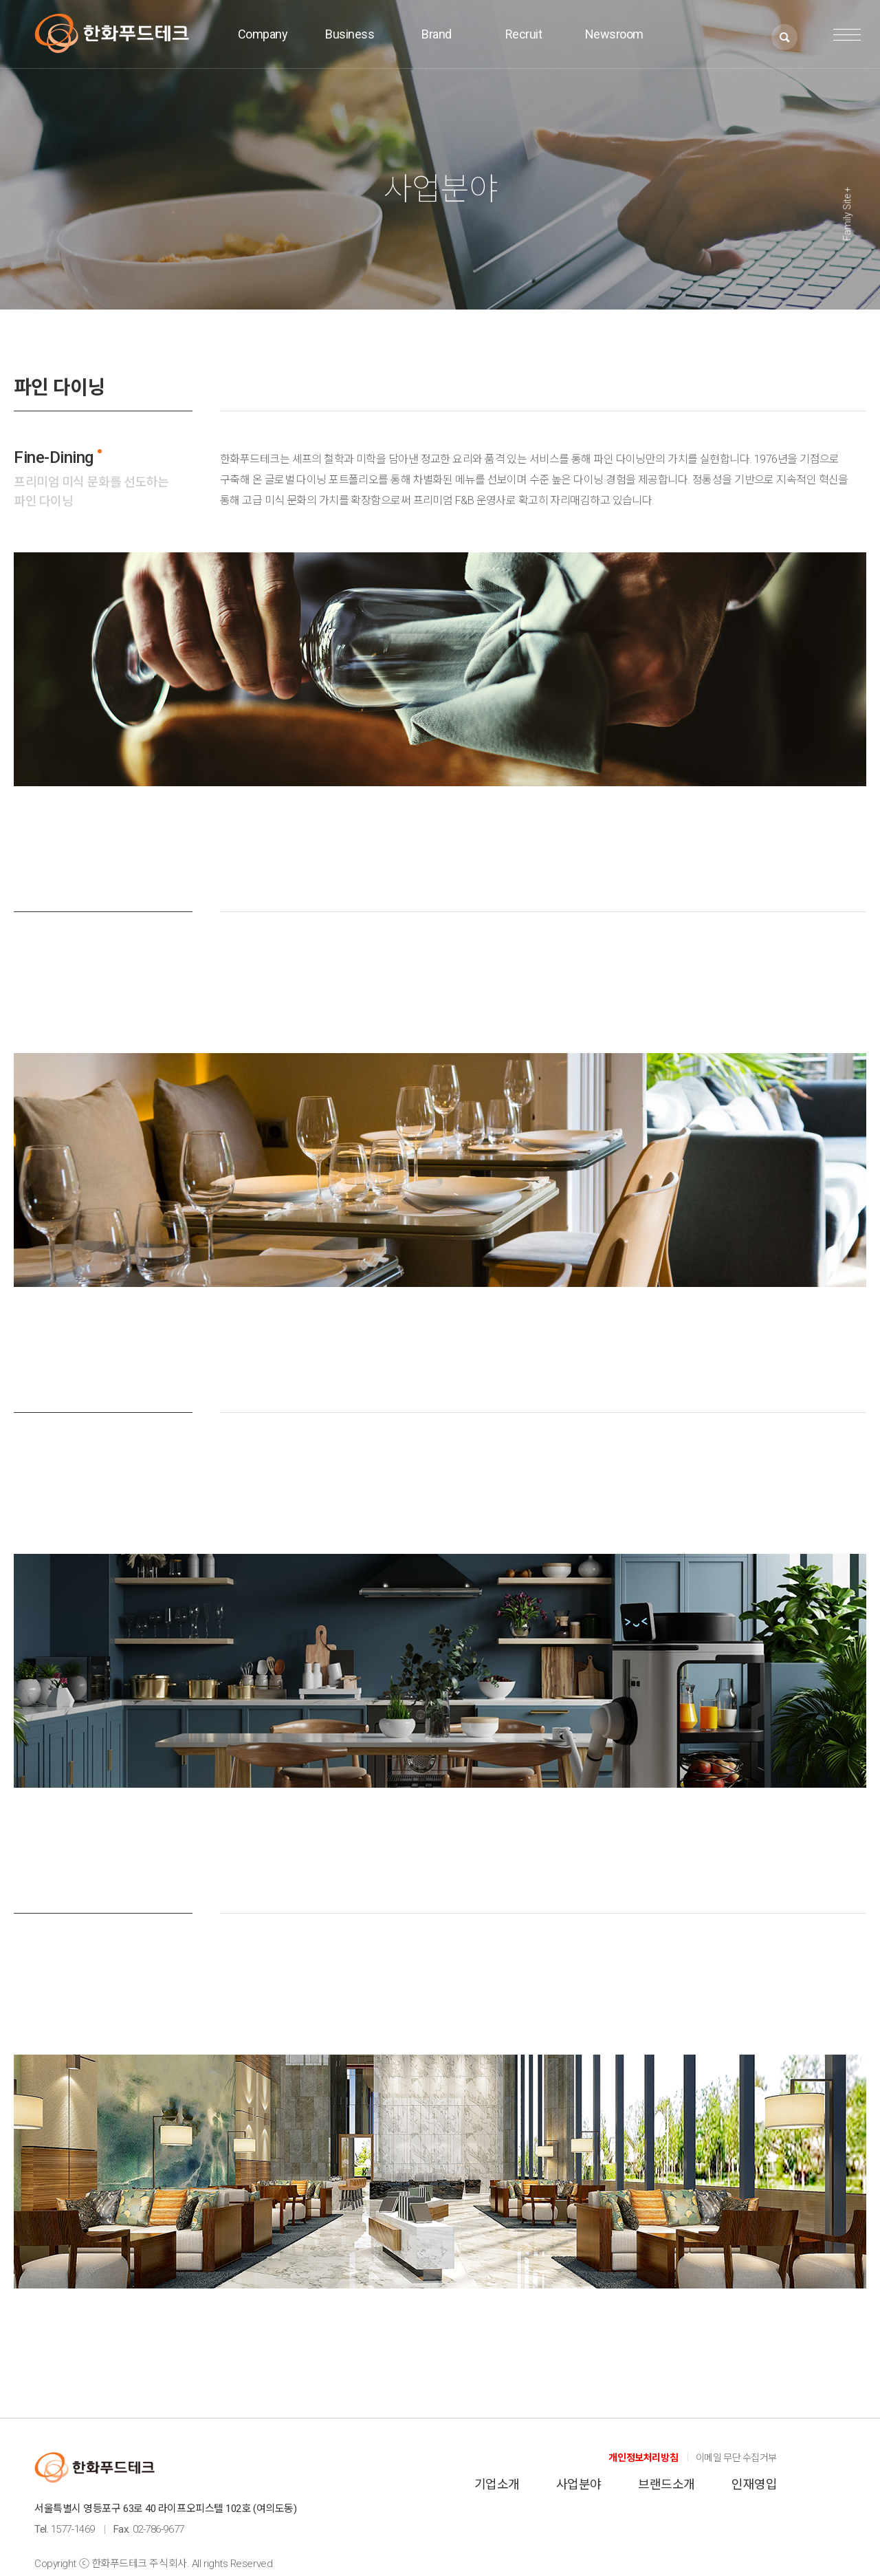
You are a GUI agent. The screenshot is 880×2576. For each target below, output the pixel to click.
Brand (436, 35)
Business (349, 35)
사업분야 (579, 2484)
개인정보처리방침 (643, 2458)
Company (263, 35)
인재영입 (754, 2484)
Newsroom (614, 35)
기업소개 (497, 2484)
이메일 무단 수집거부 (736, 2458)
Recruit (523, 35)
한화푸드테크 (111, 33)
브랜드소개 (666, 2484)
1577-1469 (73, 2529)
